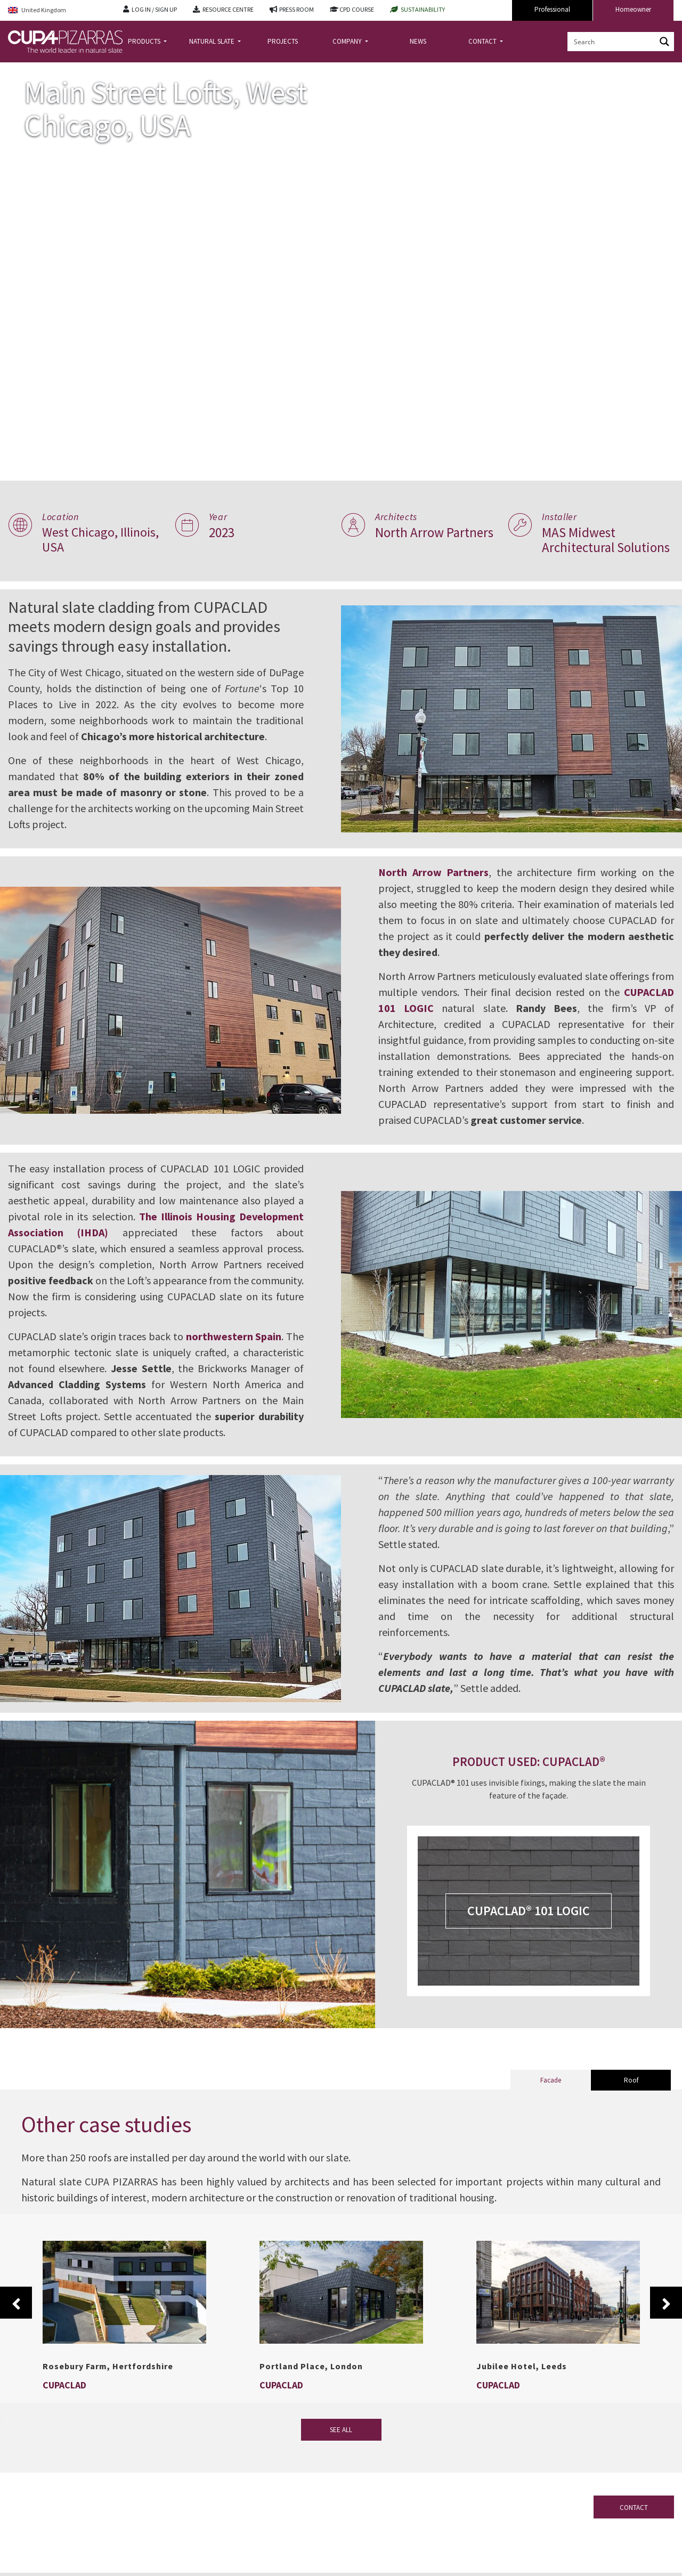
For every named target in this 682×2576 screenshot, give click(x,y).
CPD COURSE (356, 9)
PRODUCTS (145, 41)
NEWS (418, 41)
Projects (50, 71)
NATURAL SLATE (212, 41)
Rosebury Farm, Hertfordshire (108, 2398)
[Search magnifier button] (664, 42)
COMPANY (347, 41)
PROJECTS (282, 41)
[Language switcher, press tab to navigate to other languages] (57, 10)
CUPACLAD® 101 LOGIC (533, 1942)
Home (17, 71)
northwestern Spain (245, 1352)
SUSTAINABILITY (423, 9)
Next (666, 2335)
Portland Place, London (311, 2398)
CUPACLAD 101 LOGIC (437, 1024)
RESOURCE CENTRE (228, 9)
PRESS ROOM (296, 9)
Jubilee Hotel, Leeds (521, 2398)
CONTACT (483, 41)
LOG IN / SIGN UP (154, 9)
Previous (16, 2335)
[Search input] (612, 41)
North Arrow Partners (440, 888)
